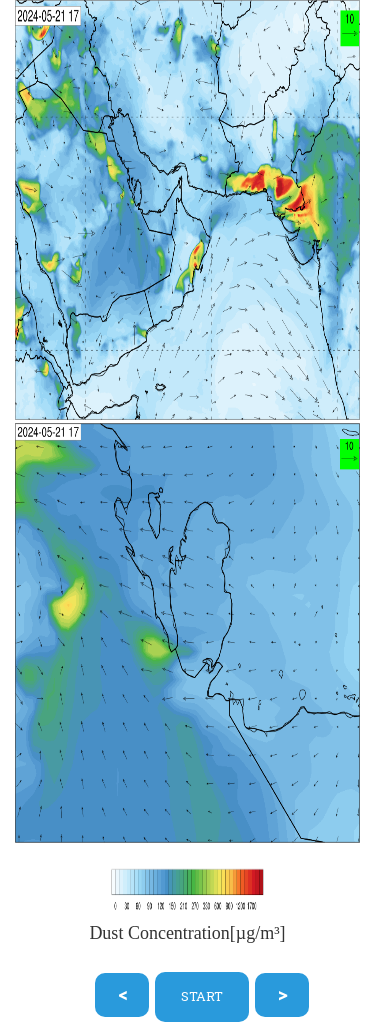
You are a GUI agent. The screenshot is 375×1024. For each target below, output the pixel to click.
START (202, 996)
